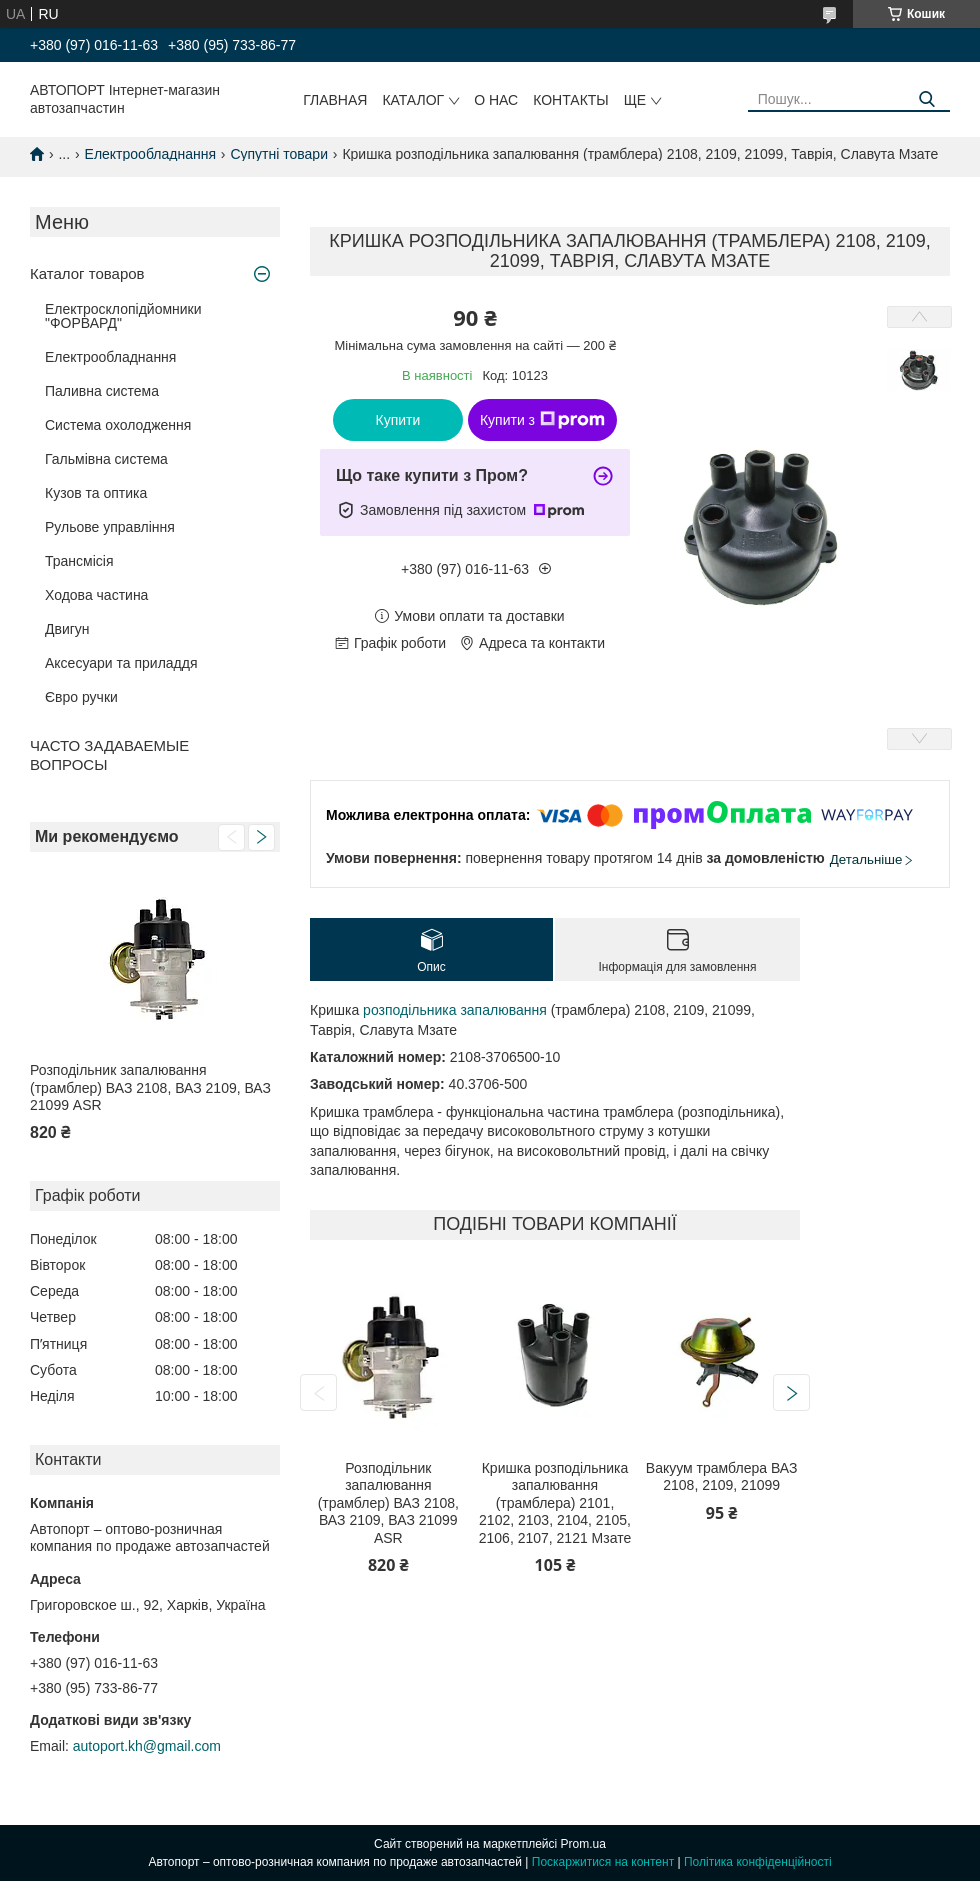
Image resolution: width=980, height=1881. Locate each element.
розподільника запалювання (455, 1010)
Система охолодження (118, 425)
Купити (398, 420)
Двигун (67, 629)
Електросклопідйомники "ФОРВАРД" (123, 316)
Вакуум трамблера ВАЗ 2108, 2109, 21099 (722, 1477)
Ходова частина (96, 595)
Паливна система (102, 391)
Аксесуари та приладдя (121, 663)
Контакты (571, 100)
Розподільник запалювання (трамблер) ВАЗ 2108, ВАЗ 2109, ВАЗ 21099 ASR (150, 1087)
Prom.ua (583, 1844)
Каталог (413, 100)
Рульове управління (110, 527)
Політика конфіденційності (758, 1862)
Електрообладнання (150, 154)
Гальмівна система (106, 459)
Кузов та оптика (96, 493)
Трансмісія (79, 561)
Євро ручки (81, 697)
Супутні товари (279, 154)
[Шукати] (927, 99)
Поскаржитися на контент (603, 1862)
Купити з (542, 420)
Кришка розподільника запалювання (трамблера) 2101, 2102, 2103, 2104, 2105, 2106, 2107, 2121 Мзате (555, 1503)
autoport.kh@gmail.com (147, 1746)
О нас (496, 100)
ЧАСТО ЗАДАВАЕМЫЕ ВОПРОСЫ (109, 755)
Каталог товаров (87, 273)
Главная (335, 100)
